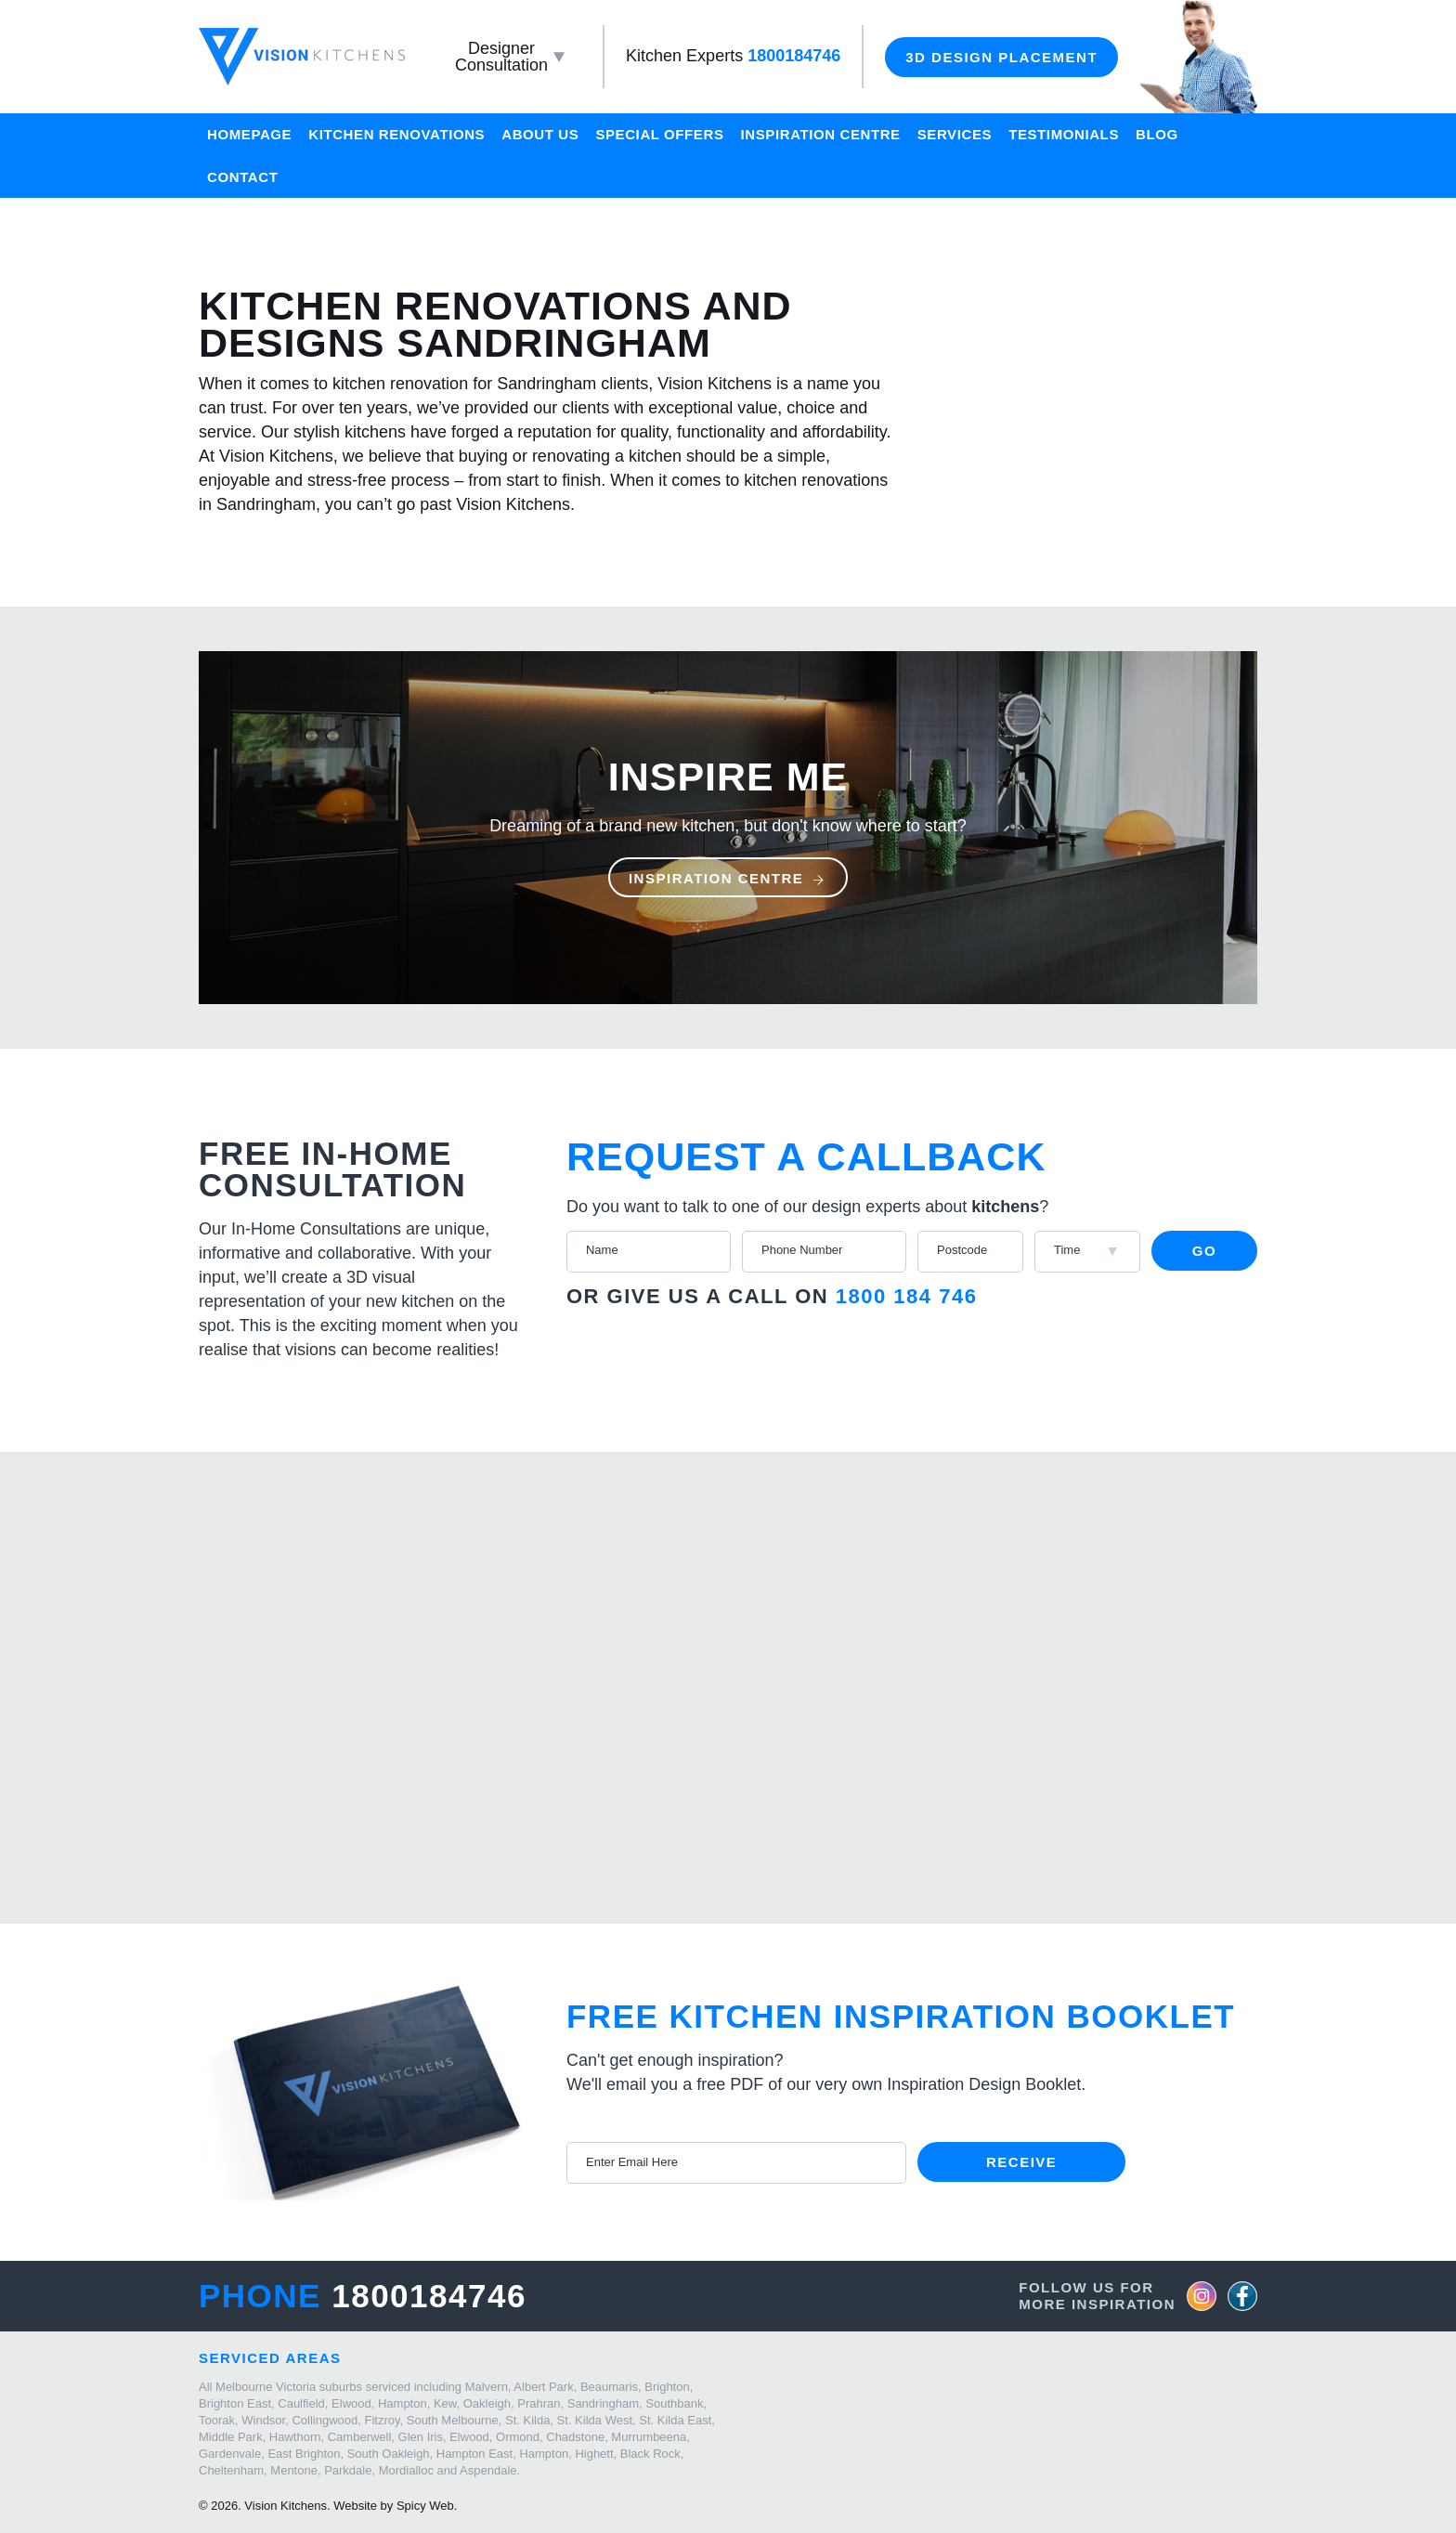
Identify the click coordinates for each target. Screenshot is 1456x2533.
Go (1204, 1251)
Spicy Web (425, 2506)
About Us (539, 134)
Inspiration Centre (821, 134)
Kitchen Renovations (396, 134)
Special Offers (659, 134)
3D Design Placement (1001, 57)
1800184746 (794, 55)
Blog (1157, 134)
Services (954, 134)
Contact (242, 177)
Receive (1021, 2162)
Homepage (249, 134)
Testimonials (1063, 134)
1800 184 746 (907, 1296)
